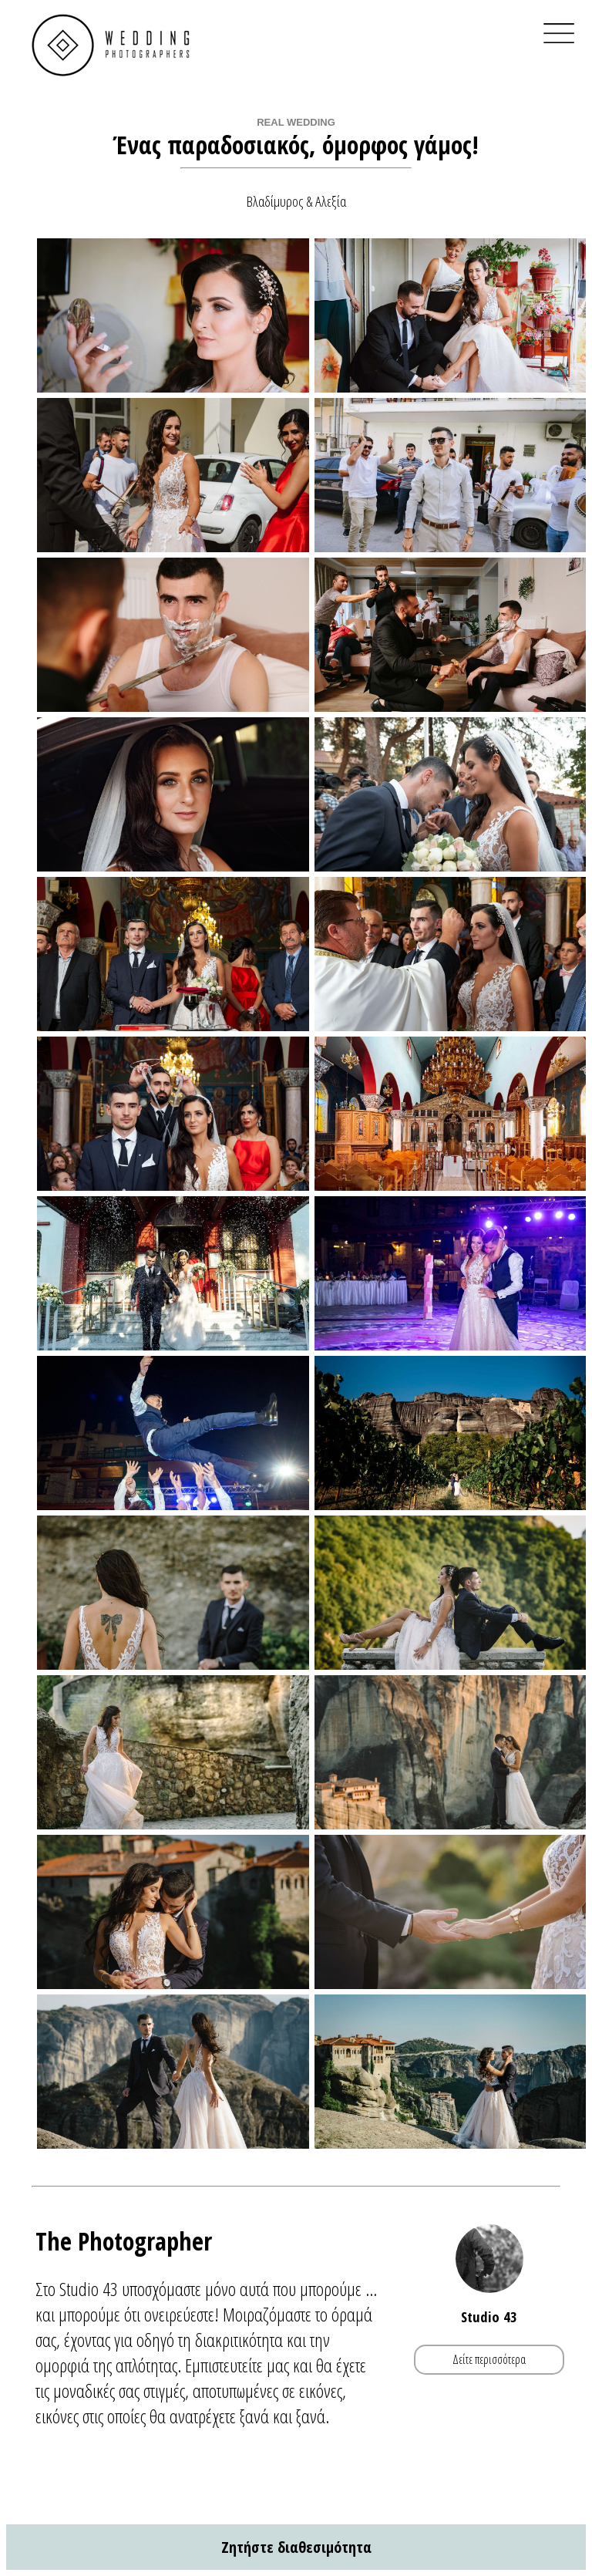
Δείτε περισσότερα (489, 2359)
